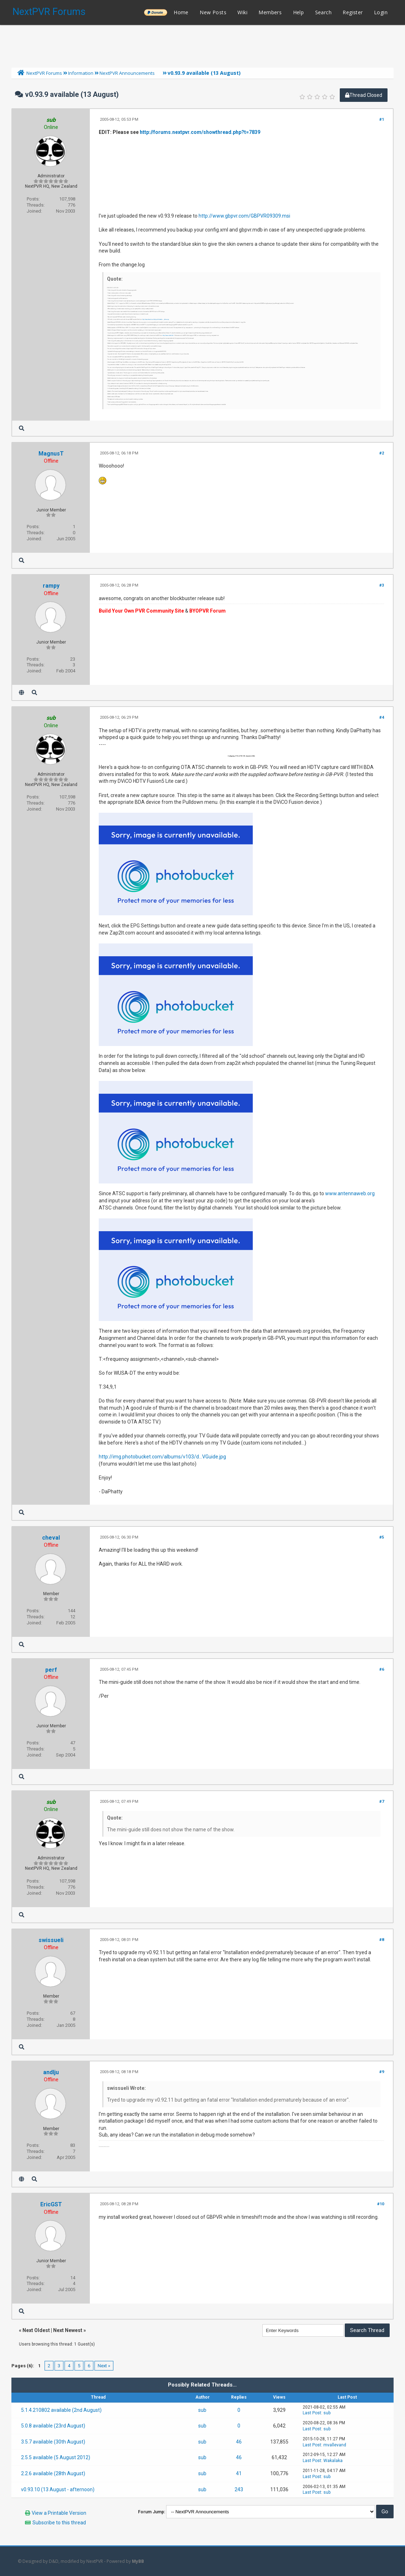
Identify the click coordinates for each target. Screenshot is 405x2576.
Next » (104, 2365)
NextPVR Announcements (127, 73)
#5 (381, 1537)
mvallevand (334, 2444)
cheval (51, 1537)
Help (298, 12)
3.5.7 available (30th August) (53, 2442)
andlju (51, 2072)
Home (181, 12)
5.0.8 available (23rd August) (53, 2426)
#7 (381, 1801)
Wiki (242, 12)
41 (239, 2473)
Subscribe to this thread (59, 2522)
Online (51, 127)
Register (353, 12)
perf (51, 1669)
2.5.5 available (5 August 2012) (55, 2457)
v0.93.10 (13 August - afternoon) (57, 2489)
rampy (51, 585)
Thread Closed (363, 95)
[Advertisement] (202, 44)
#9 (381, 2072)
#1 (381, 119)
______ (155, 12)
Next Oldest (36, 2330)
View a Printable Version (59, 2513)
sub (202, 2410)
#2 (381, 453)
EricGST (51, 2204)
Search (323, 12)
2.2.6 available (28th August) (53, 2473)
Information (80, 73)
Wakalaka (333, 2460)
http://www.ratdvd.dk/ (168, 335)
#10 (380, 2204)
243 (239, 2489)
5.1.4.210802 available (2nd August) (61, 2410)
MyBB (138, 2561)
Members (270, 12)
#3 (381, 585)
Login (381, 12)
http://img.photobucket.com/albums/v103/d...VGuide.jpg (162, 1456)
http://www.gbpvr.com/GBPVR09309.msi (244, 216)
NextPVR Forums (49, 11)
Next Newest (67, 2330)
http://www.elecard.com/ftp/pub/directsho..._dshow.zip (155, 319)
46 (239, 2442)
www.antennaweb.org (350, 1193)
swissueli (51, 1940)
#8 (381, 1939)
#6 (381, 1669)
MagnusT (51, 453)
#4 (381, 717)
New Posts (213, 12)
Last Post (312, 2412)
